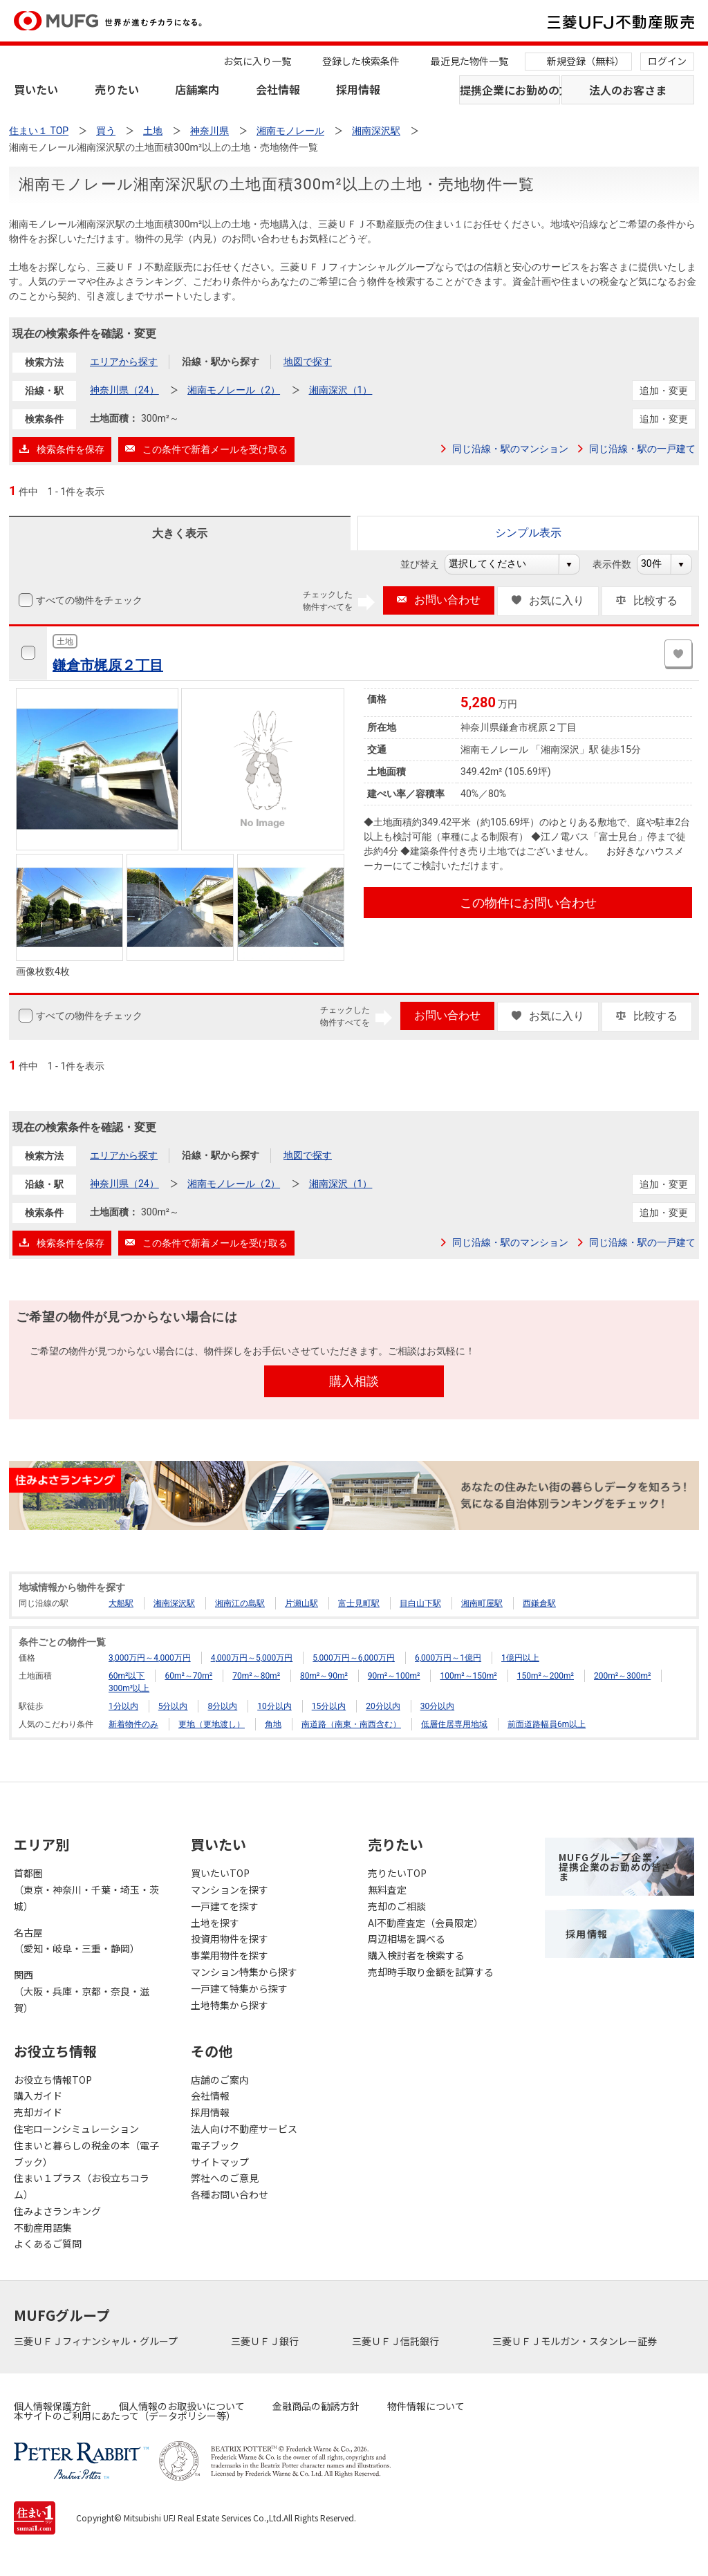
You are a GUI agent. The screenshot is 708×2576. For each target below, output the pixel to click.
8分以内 (222, 1706)
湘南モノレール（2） (233, 389)
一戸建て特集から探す (239, 1988)
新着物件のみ (133, 1724)
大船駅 (121, 1603)
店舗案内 (197, 89)
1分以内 (123, 1706)
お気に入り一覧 (257, 61)
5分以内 (173, 1706)
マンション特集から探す (244, 1972)
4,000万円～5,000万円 (252, 1658)
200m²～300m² (622, 1676)
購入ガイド (38, 2095)
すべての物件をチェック (87, 600)
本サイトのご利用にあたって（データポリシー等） (125, 2415)
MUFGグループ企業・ (615, 1866)
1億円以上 (520, 1658)
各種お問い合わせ (229, 2194)
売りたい (117, 89)
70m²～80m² (256, 1676)
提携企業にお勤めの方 (510, 90)
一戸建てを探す (225, 1906)
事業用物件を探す (229, 1955)
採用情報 (358, 89)
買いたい (36, 89)
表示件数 (619, 564)
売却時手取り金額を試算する (431, 1972)
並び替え (427, 564)
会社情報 (278, 89)
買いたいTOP (220, 1873)
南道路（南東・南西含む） (351, 1724)
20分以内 (383, 1706)
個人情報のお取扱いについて (182, 2406)
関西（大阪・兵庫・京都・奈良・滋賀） (81, 1991)
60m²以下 (127, 1676)
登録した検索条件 (361, 61)
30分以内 (437, 1706)
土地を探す (215, 1923)
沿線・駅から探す (220, 361)
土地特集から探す (229, 2005)
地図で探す (307, 361)
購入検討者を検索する (416, 1955)
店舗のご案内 (220, 2080)
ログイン (667, 61)
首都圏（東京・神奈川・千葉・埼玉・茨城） (86, 1889)
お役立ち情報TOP (53, 2080)
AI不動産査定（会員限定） (425, 1923)
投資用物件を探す (229, 1938)
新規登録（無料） (585, 61)
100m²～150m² (468, 1676)
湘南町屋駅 (482, 1603)
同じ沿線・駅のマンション (510, 448)
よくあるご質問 (48, 2243)
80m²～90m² (324, 1676)
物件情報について (426, 2406)
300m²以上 (129, 1688)
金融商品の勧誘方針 (316, 2406)
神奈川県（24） (124, 389)
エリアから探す (124, 361)
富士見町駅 (359, 1603)
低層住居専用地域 (454, 1724)
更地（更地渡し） (211, 1724)
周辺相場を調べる (406, 1938)
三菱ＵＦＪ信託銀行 (396, 2341)
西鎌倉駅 (539, 1603)
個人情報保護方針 (52, 2406)
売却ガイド (38, 2112)
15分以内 (329, 1706)
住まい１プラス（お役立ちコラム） (81, 2186)
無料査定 (387, 1889)
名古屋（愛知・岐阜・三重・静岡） (77, 1940)
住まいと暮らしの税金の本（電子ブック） (86, 2153)
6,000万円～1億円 (448, 1658)
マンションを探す (229, 1889)
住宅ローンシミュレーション (76, 2129)
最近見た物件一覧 (469, 61)
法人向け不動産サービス (244, 2129)
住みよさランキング (57, 2211)
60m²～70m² (188, 1676)
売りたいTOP (397, 1873)
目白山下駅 (420, 1603)
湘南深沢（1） (341, 389)
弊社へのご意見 (225, 2178)
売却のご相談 (397, 1906)
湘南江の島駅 (240, 1603)
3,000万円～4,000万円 (150, 1658)
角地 (273, 1724)
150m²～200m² (545, 1676)
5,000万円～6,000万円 (354, 1658)
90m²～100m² (394, 1676)
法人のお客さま (628, 90)
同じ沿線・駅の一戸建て (642, 448)
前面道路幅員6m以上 (546, 1724)
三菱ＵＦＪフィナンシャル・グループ (97, 2341)
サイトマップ (220, 2162)
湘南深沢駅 (174, 1603)
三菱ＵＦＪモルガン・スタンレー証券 (575, 2341)
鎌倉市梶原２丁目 (108, 665)
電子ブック (215, 2145)
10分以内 (274, 1706)
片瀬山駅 (301, 1603)
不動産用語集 (43, 2227)
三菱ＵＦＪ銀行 (266, 2341)
